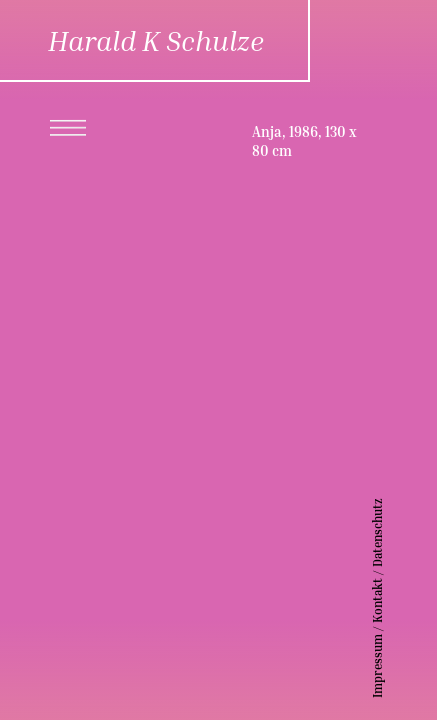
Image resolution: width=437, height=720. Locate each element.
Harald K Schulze (156, 40)
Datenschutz (407, 532)
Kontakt (407, 600)
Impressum (407, 666)
